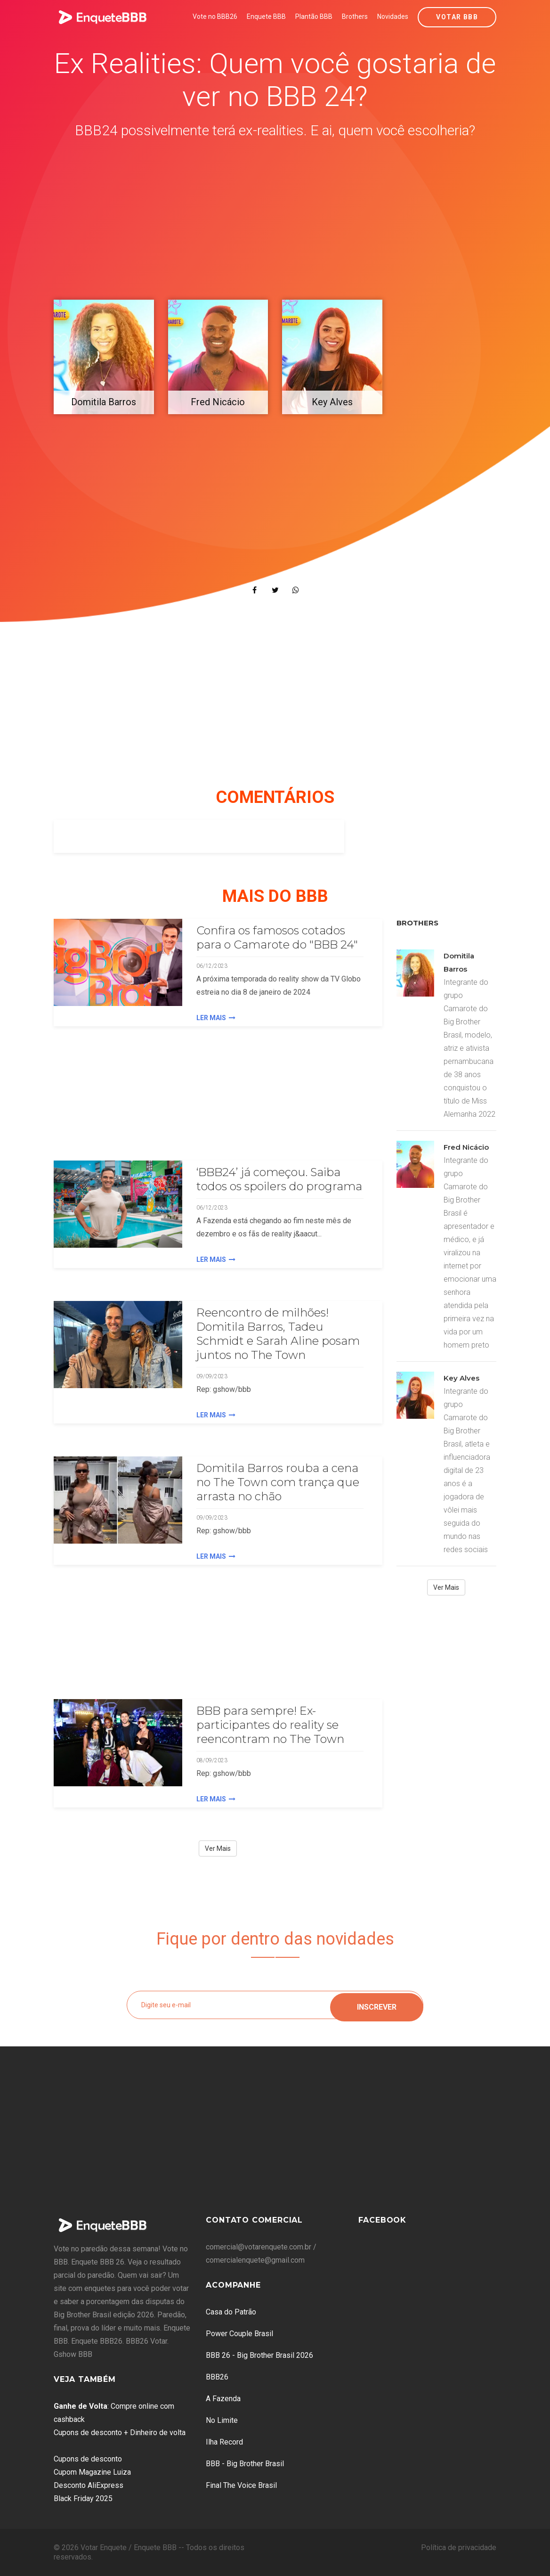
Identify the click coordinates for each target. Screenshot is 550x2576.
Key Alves (461, 1378)
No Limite (222, 2420)
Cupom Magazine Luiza (92, 2472)
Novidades (392, 16)
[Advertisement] (275, 220)
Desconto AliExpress (88, 2485)
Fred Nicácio (466, 1147)
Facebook (382, 2220)
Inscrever (376, 2004)
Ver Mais (218, 1848)
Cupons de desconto (88, 2458)
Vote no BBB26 (215, 16)
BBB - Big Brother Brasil (245, 2463)
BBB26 (217, 2376)
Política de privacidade (458, 2547)
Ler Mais (215, 1018)
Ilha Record (224, 2441)
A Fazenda (223, 2398)
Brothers (355, 16)
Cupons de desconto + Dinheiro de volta (120, 2432)
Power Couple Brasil (239, 2333)
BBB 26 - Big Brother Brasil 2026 (259, 2355)
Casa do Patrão (231, 2311)
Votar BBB (457, 17)
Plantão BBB (313, 16)
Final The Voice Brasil (241, 2485)
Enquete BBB (266, 16)
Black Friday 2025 (83, 2498)
